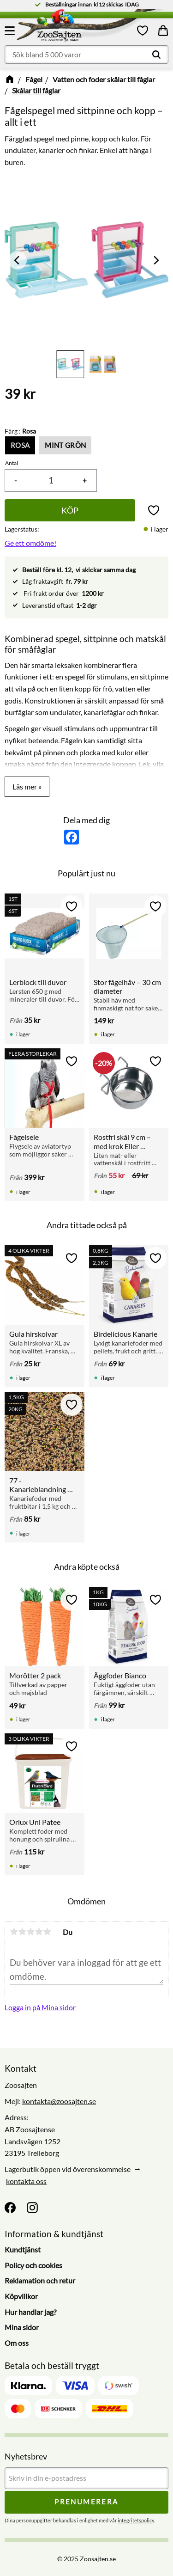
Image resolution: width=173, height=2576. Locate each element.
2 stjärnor (22, 1931)
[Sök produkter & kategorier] (86, 54)
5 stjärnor (47, 1931)
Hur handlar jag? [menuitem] (30, 2311)
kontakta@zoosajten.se (59, 2101)
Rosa (20, 445)
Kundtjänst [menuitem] (23, 2249)
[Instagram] (32, 2208)
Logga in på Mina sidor (40, 2007)
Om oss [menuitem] (17, 2342)
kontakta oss (26, 2181)
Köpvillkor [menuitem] (21, 2296)
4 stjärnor (39, 1931)
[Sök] (156, 54)
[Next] (155, 260)
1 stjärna (14, 1931)
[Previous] (17, 260)
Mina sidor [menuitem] (22, 2327)
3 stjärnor (30, 1931)
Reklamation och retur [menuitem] (40, 2280)
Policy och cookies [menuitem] (33, 2265)
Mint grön (65, 445)
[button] (11, 30)
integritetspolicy (136, 2520)
